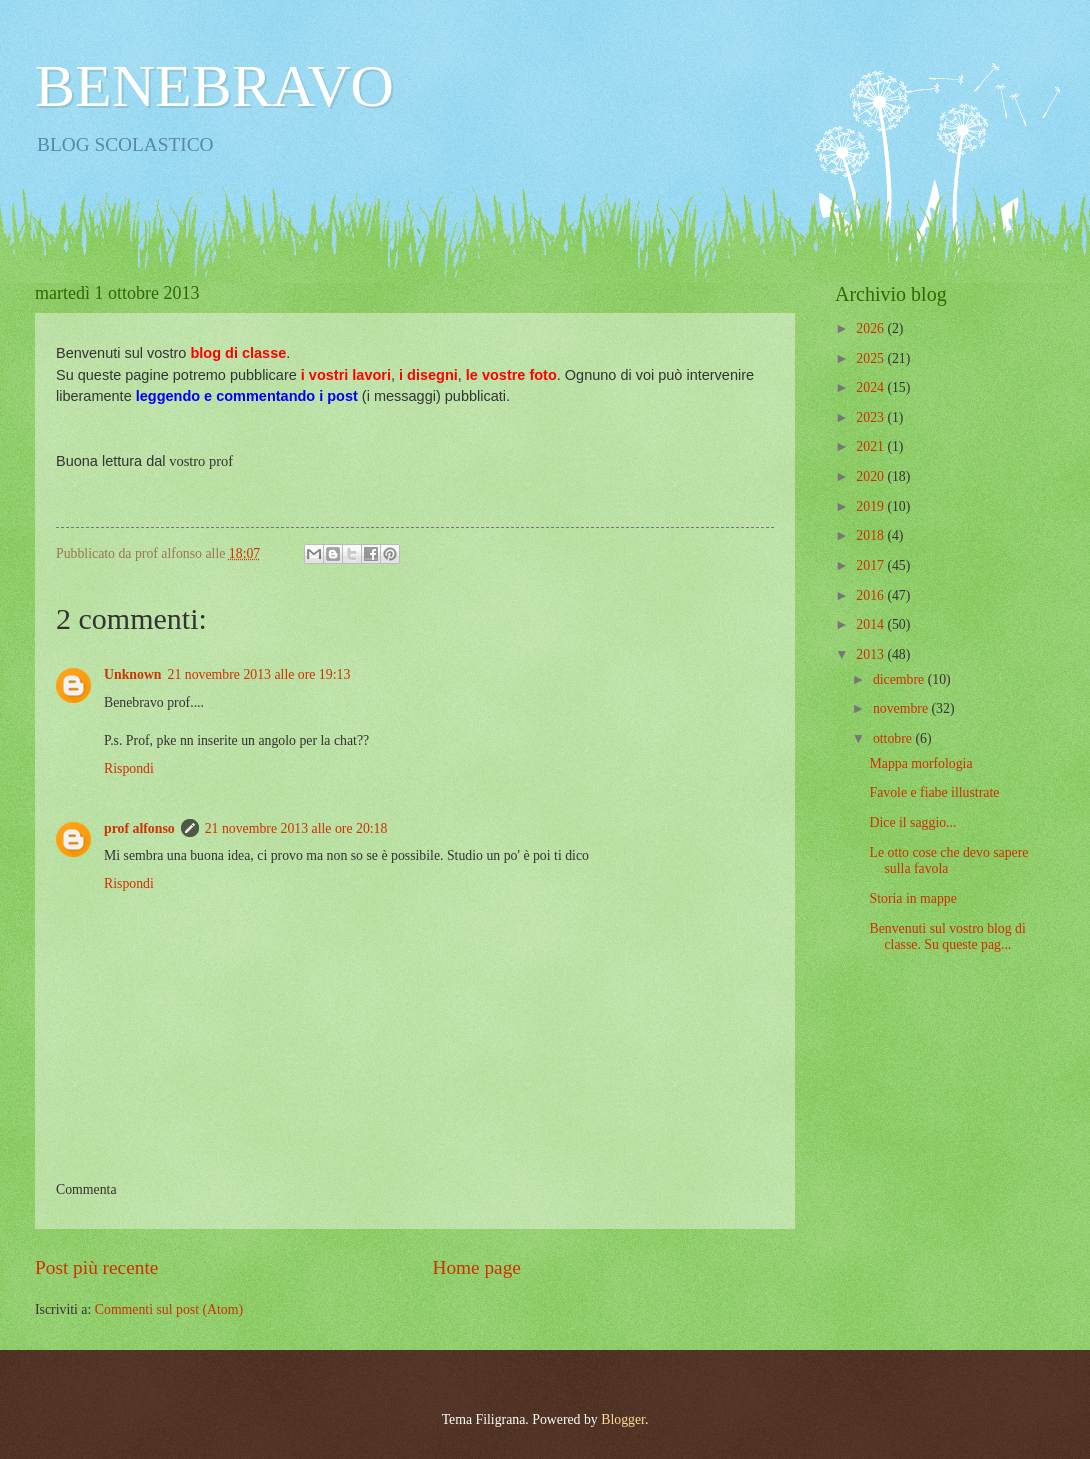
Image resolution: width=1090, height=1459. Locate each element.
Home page (476, 1267)
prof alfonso (139, 828)
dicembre (900, 679)
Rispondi (129, 768)
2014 (871, 624)
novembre (902, 708)
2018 (871, 535)
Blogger (623, 1419)
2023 (871, 417)
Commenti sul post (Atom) (169, 1309)
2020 (871, 476)
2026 (871, 328)
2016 (871, 595)
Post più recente (96, 1267)
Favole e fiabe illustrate (934, 792)
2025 (871, 358)
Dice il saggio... (912, 822)
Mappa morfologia (920, 763)
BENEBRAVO (214, 86)
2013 (871, 654)
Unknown (133, 674)
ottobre (894, 738)
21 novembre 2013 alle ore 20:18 (296, 828)
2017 (871, 565)
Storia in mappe (912, 898)
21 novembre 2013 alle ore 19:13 (259, 674)
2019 (871, 506)
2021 (871, 446)
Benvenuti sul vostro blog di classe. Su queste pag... (947, 937)
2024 (871, 387)
